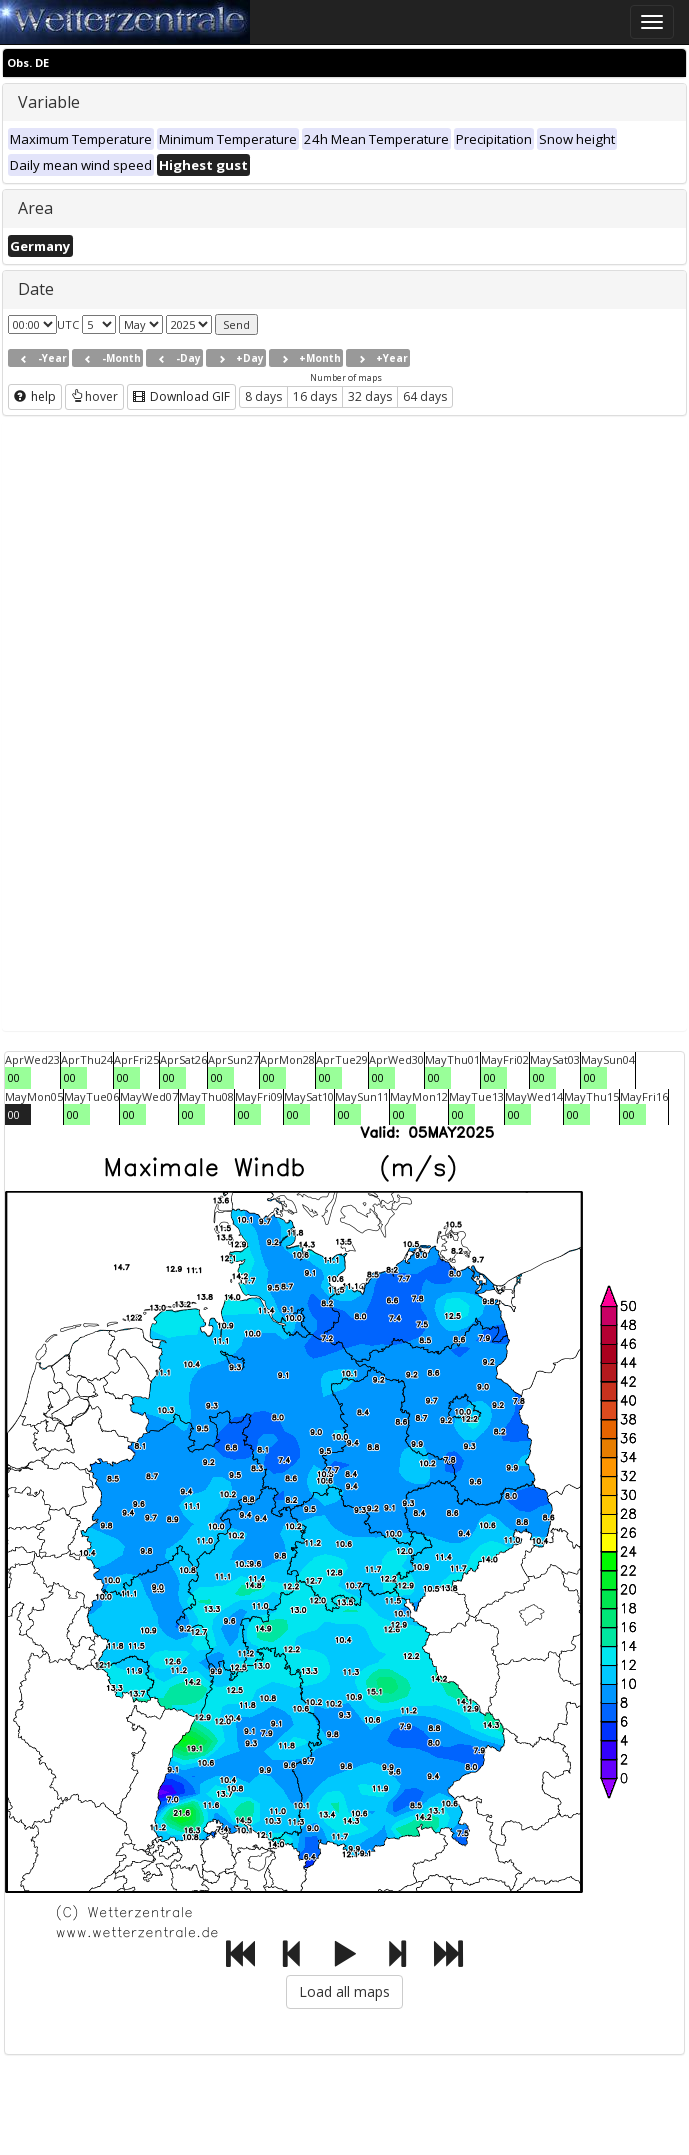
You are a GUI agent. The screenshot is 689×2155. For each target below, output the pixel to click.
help (35, 396)
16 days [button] (315, 396)
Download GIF (181, 396)
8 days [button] (263, 396)
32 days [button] (370, 396)
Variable (49, 102)
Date (36, 289)
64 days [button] (425, 396)
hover (94, 396)
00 (14, 1077)
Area (35, 208)
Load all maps (344, 1991)
